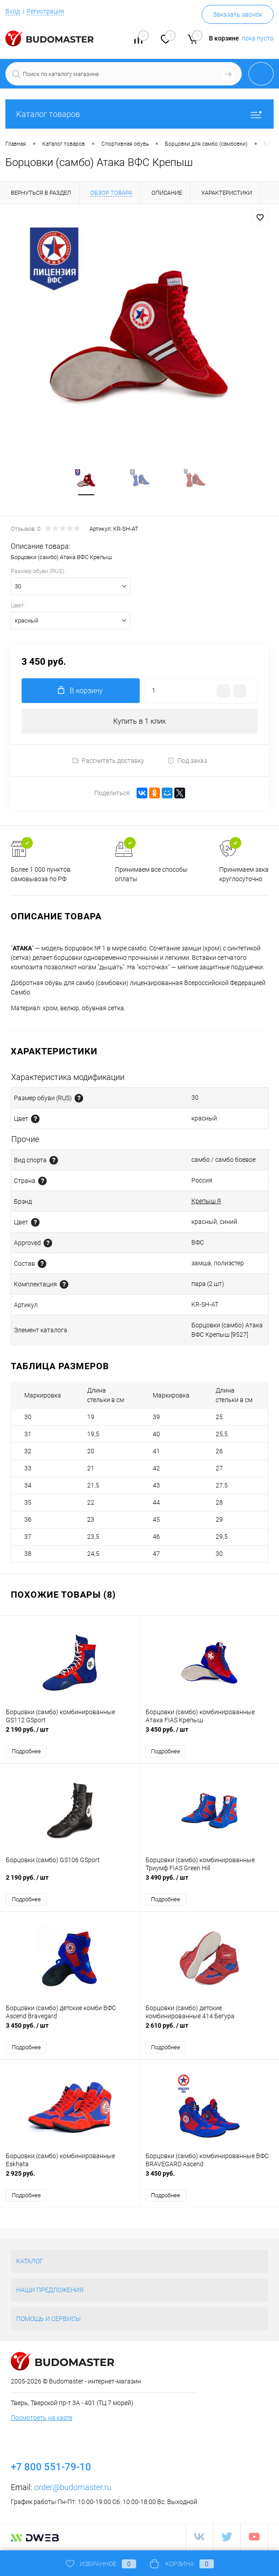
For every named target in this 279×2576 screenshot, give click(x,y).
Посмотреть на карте (41, 2418)
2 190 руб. (69, 1735)
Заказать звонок (237, 14)
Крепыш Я (206, 1201)
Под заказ (187, 762)
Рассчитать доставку (108, 761)
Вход (12, 11)
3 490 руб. (210, 1883)
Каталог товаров (139, 114)
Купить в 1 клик (139, 722)
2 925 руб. (69, 2179)
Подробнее (26, 1752)
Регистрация (45, 11)
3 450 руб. (210, 1735)
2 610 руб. (210, 2031)
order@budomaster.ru (72, 2488)
